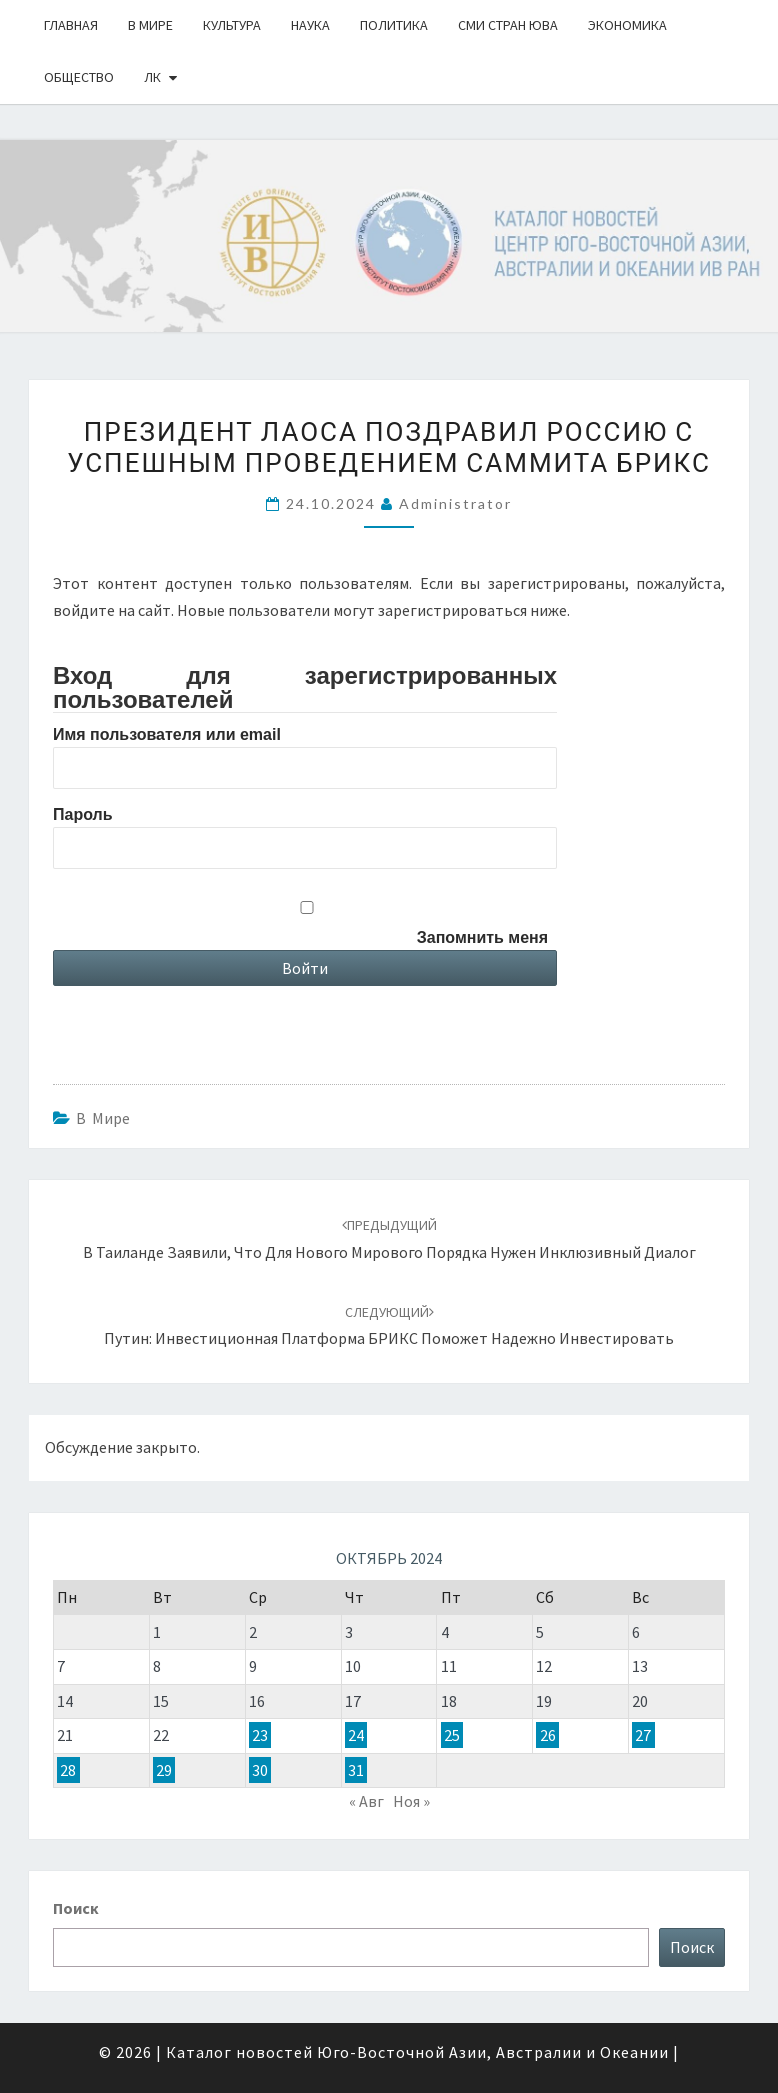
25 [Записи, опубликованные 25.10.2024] (452, 1735)
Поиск (76, 1908)
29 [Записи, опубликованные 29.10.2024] (164, 1770)
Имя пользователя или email (167, 734)
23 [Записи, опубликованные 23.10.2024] (260, 1735)
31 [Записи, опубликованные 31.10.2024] (356, 1770)
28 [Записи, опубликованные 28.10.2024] (68, 1770)
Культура (232, 25)
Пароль (83, 814)
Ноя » (411, 1801)
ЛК (152, 77)
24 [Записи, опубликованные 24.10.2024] (356, 1735)
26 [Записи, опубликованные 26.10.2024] (548, 1735)
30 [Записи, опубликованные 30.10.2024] (260, 1770)
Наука (310, 25)
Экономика (627, 25)
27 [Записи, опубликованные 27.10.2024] (643, 1735)
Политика (394, 25)
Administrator (455, 503)
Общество (79, 77)
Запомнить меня (482, 937)
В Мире (150, 25)
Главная (71, 25)
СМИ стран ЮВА (508, 25)
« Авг (366, 1801)
